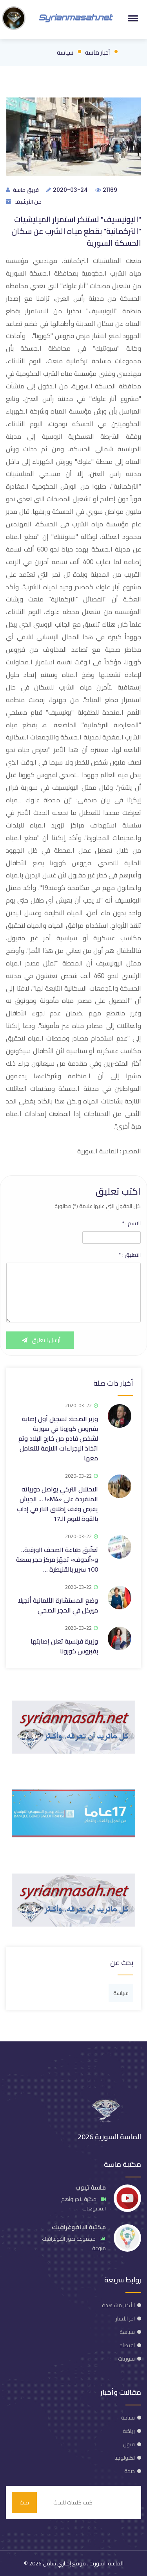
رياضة (129, 2431)
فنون (129, 2444)
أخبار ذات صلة (113, 1383)
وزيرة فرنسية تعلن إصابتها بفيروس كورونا (64, 1646)
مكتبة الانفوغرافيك (79, 2227)
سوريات (126, 2359)
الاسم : (131, 1223)
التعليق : (130, 1255)
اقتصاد (127, 2345)
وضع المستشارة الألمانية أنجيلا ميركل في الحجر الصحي (58, 1605)
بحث (24, 2502)
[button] (131, 18)
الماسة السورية (105, 2563)
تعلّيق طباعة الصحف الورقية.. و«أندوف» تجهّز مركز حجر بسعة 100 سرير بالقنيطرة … (57, 1559)
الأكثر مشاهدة (118, 2305)
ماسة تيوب (90, 2187)
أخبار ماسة (97, 52)
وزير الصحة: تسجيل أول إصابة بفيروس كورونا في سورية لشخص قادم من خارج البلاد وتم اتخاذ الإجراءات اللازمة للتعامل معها (58, 1438)
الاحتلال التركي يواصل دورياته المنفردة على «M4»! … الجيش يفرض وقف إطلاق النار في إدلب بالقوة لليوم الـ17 (57, 1503)
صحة (129, 2471)
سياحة (128, 2417)
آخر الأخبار (125, 2318)
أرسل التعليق (40, 1340)
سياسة (65, 52)
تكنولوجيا (124, 2458)
